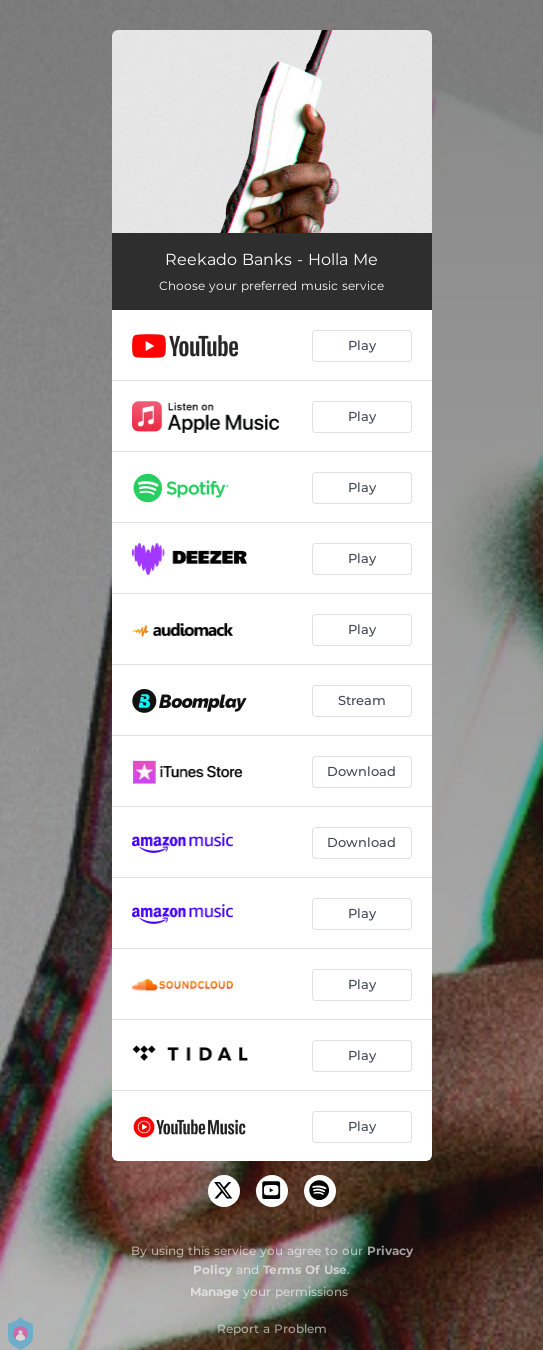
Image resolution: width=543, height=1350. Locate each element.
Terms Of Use (305, 1269)
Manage (214, 1291)
